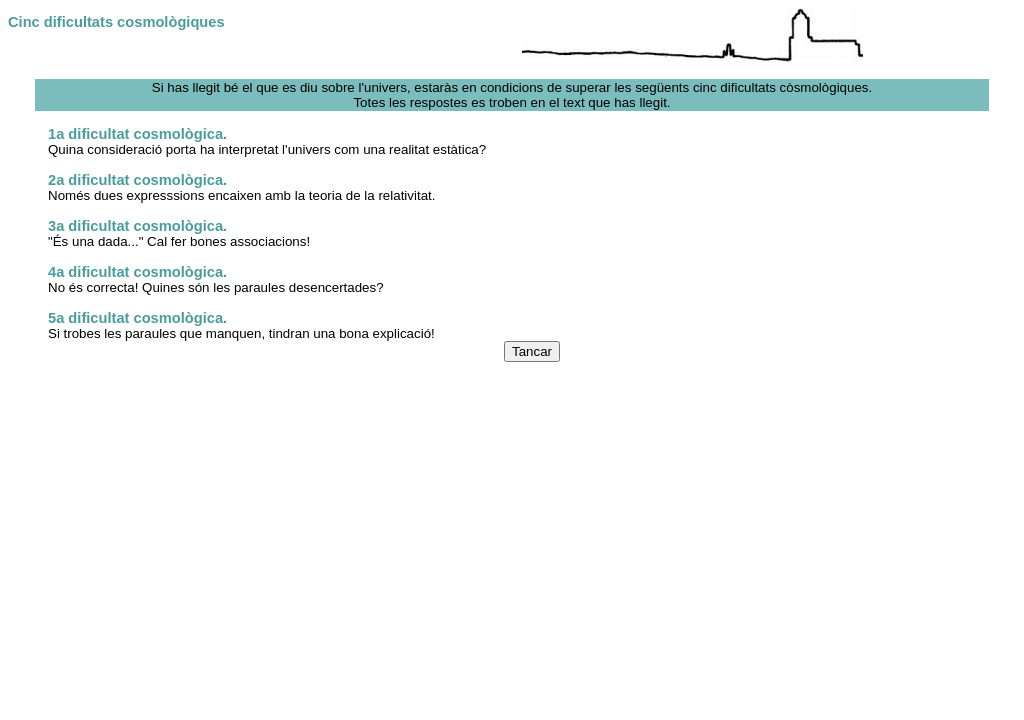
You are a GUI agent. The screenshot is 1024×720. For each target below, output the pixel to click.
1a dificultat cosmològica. (137, 134)
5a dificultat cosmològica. (137, 318)
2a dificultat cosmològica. (137, 180)
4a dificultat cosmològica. (137, 272)
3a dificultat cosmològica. (137, 226)
